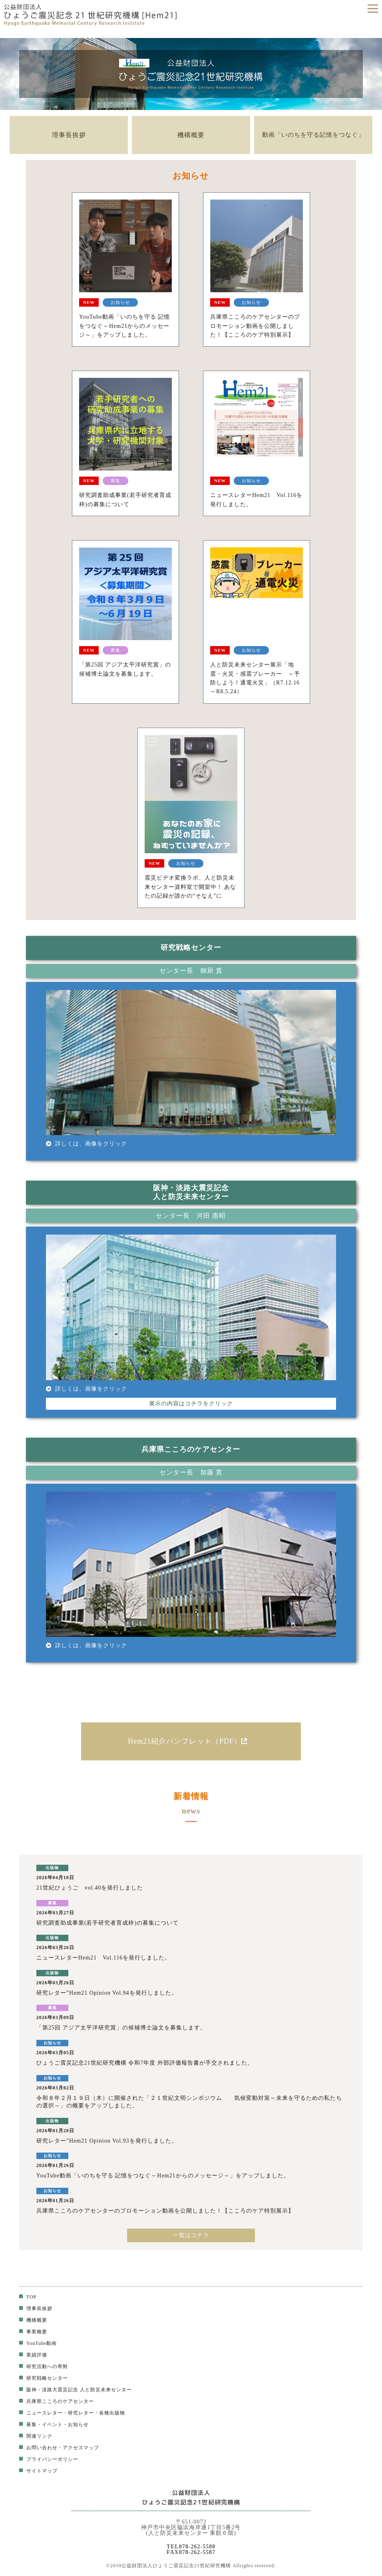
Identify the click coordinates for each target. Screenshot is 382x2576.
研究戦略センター (43, 2378)
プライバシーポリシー (48, 2459)
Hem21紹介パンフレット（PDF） (191, 1741)
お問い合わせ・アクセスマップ (59, 2447)
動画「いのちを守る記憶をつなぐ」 (313, 135)
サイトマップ (38, 2471)
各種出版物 (112, 2413)
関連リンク (35, 2436)
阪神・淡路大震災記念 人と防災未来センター (75, 2389)
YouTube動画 (38, 2343)
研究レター (81, 2413)
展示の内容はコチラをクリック (191, 1404)
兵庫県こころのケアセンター (56, 2401)
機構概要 (191, 135)
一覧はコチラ (191, 2235)
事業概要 (33, 2332)
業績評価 (33, 2355)
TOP (27, 2297)
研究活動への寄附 (43, 2366)
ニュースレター (41, 2413)
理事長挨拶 (69, 135)
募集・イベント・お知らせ (54, 2424)
